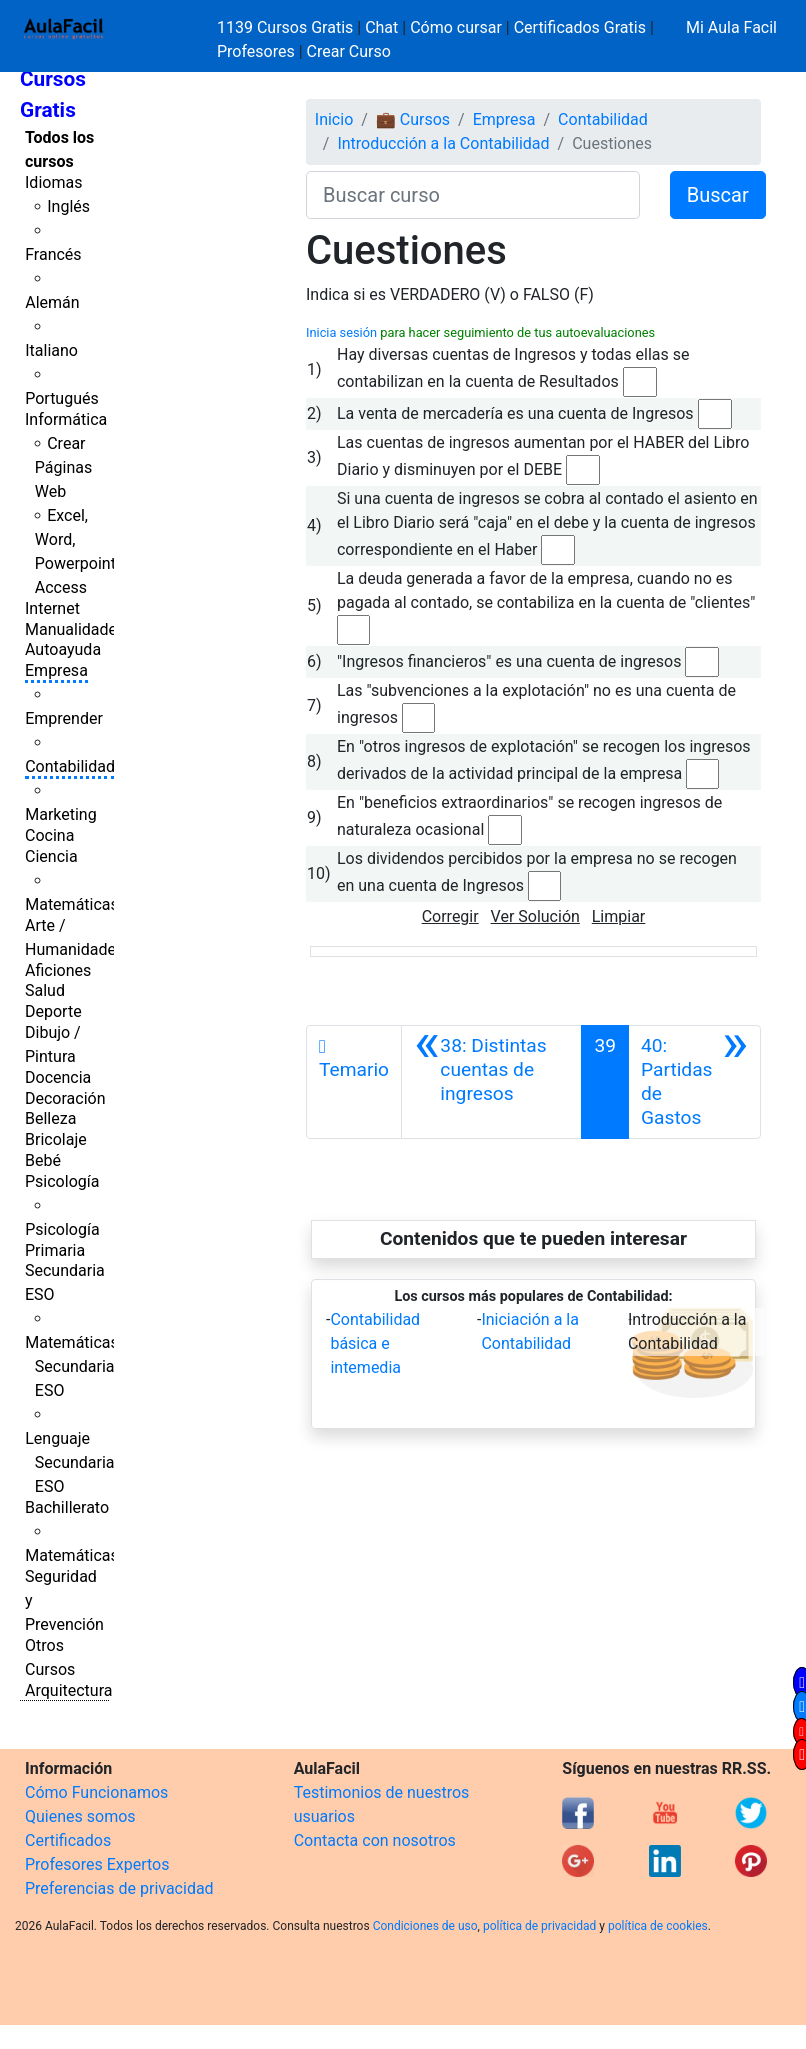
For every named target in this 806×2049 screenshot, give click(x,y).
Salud (45, 990)
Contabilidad (70, 766)
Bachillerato (67, 1507)
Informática (66, 419)
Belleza (50, 1118)
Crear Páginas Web (63, 467)
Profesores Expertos (97, 1864)
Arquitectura (68, 1690)
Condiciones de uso (425, 1926)
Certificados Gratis (580, 27)
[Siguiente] (694, 1082)
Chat (381, 27)
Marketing (60, 814)
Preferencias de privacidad (119, 1888)
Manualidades (75, 629)
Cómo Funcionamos (96, 1792)
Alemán (52, 302)
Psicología (62, 1181)
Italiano (51, 350)
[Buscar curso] (473, 195)
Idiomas (53, 182)
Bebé (43, 1160)
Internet (52, 608)
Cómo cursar (456, 27)
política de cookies (658, 1926)
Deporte (53, 1011)
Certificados (68, 1840)
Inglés (68, 206)
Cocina (49, 835)
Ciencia (51, 856)
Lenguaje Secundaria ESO (69, 1462)
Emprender (64, 718)
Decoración (65, 1098)
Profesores (256, 51)
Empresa (56, 670)
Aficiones (58, 970)
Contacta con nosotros (375, 1840)
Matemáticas (72, 904)
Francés (53, 254)
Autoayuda (63, 649)
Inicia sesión (341, 332)
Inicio (334, 119)
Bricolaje (56, 1139)
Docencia (58, 1077)
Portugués (62, 398)
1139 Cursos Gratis (287, 27)
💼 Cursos (413, 119)
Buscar (718, 195)
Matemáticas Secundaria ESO (72, 1366)
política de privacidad (539, 1926)
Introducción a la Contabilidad (443, 143)
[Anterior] (491, 1082)
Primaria (55, 1250)
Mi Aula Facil (731, 27)
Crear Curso (349, 51)
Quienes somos (80, 1816)
